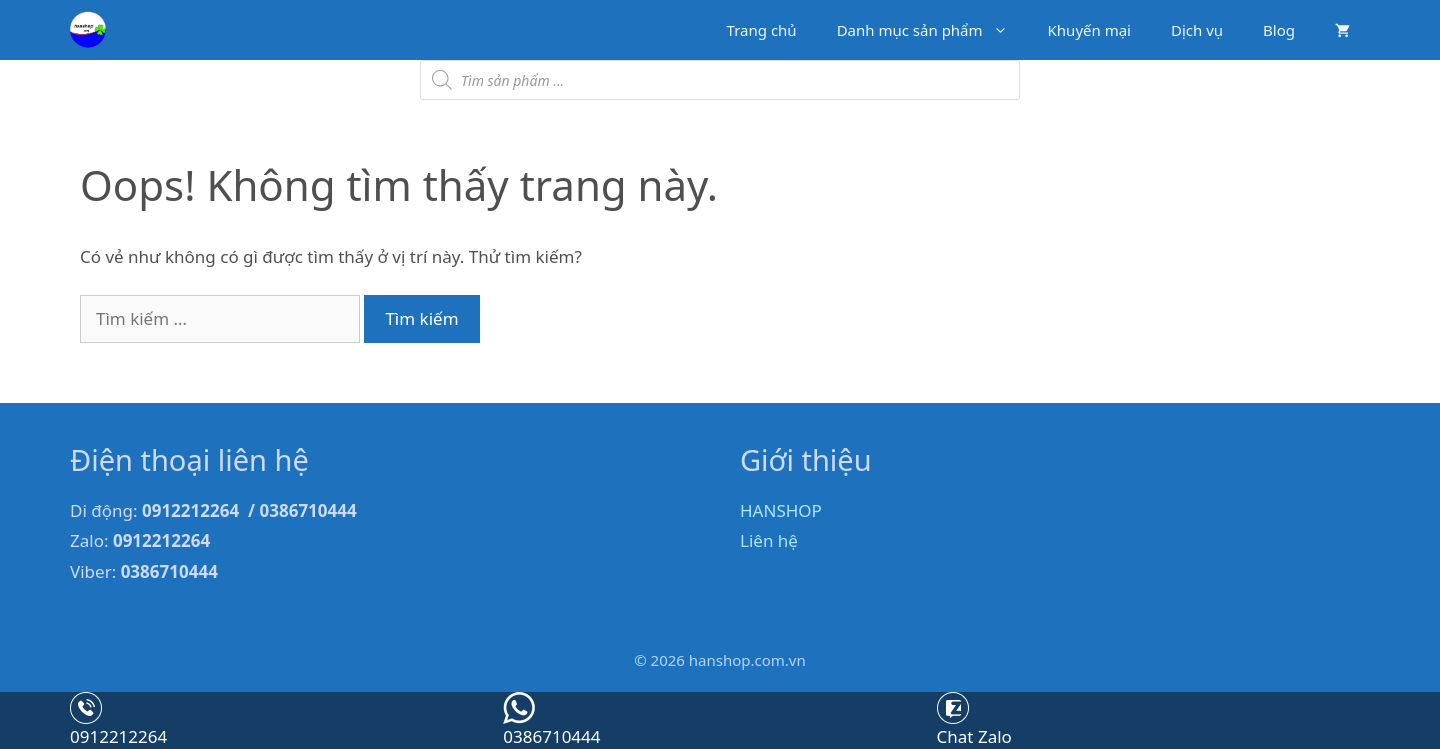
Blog (1279, 30)
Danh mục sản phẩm (932, 30)
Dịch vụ (1197, 30)
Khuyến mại (1089, 30)
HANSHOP (781, 510)
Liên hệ (769, 540)
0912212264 (118, 736)
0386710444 (551, 736)
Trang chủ (762, 30)
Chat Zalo (974, 736)
